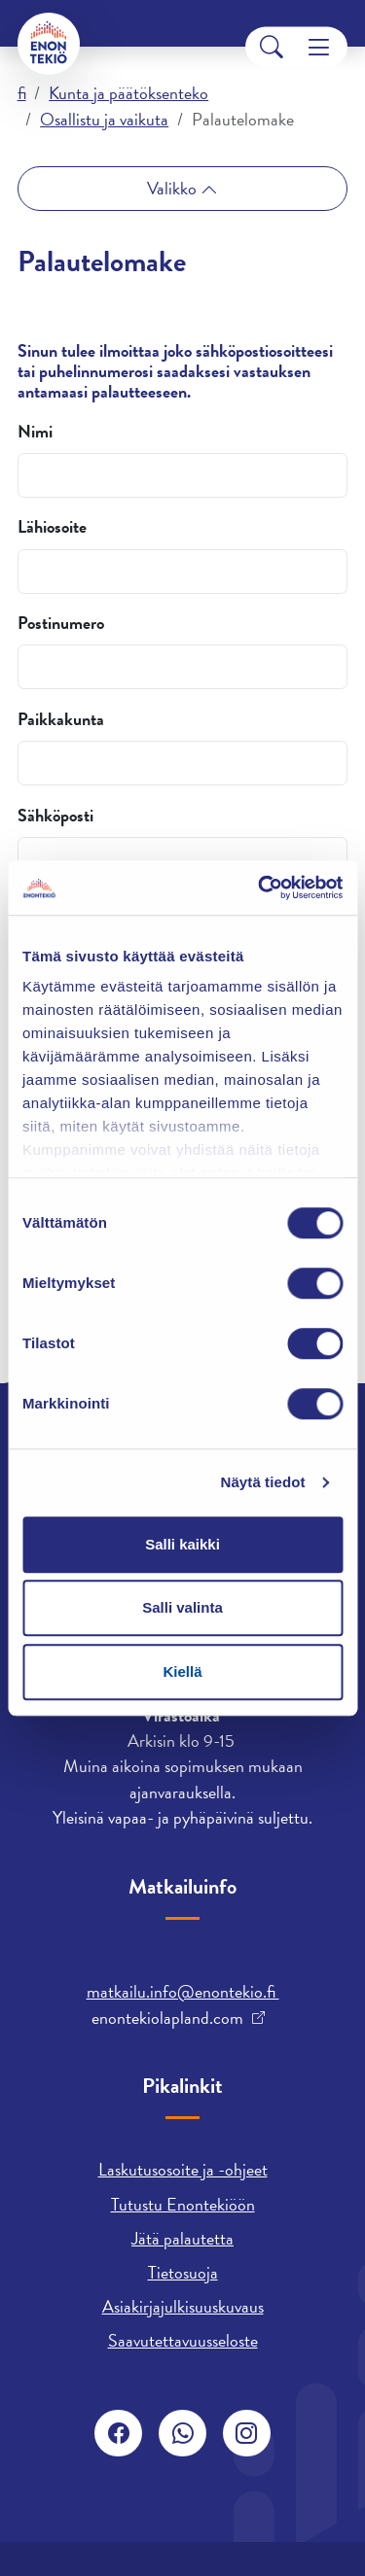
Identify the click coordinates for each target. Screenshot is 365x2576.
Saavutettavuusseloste (183, 2340)
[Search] (271, 47)
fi (22, 93)
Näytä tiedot (263, 1482)
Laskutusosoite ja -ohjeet (183, 2169)
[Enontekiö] (49, 44)
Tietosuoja (183, 2272)
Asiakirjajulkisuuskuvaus (183, 2306)
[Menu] (319, 47)
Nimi (35, 431)
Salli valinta (182, 1607)
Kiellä (182, 1671)
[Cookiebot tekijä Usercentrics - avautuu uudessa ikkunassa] (260, 887)
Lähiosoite (52, 527)
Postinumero (61, 623)
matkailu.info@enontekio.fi (183, 1991)
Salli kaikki (182, 1544)
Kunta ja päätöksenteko (128, 93)
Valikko (174, 188)
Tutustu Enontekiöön (183, 2204)
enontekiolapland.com (167, 2018)
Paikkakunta (61, 719)
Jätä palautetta (182, 2238)
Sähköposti (55, 815)
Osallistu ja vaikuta (104, 119)
